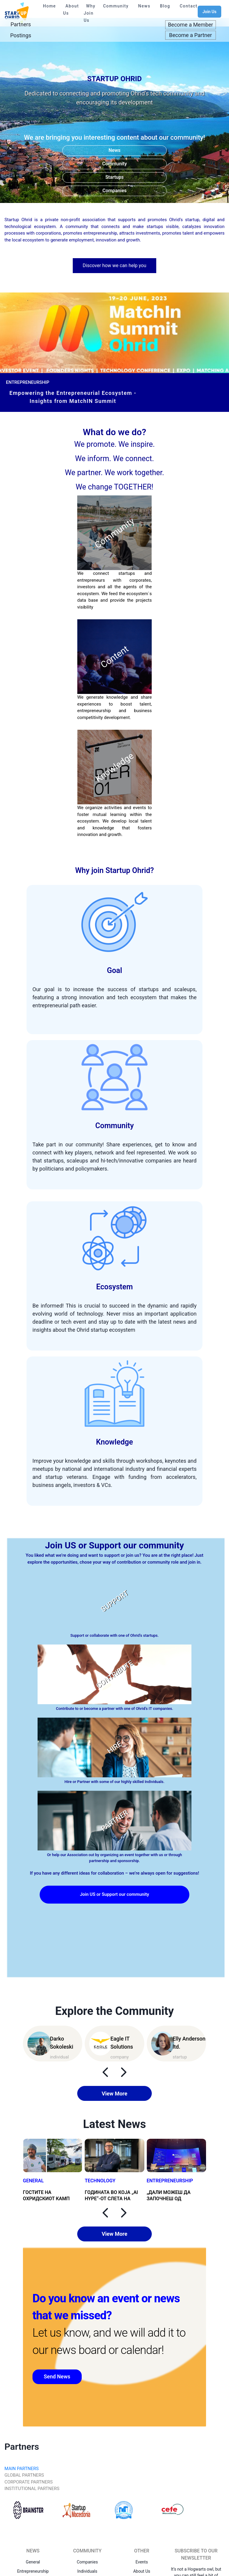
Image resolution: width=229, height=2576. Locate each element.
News (144, 6)
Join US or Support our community (114, 1894)
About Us (71, 10)
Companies (115, 190)
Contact (189, 6)
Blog (165, 6)
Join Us (209, 11)
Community (116, 6)
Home (49, 6)
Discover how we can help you (114, 265)
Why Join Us (89, 13)
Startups (114, 177)
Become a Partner (190, 35)
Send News (57, 2377)
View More (114, 2093)
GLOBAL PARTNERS (24, 2475)
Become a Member (190, 24)
